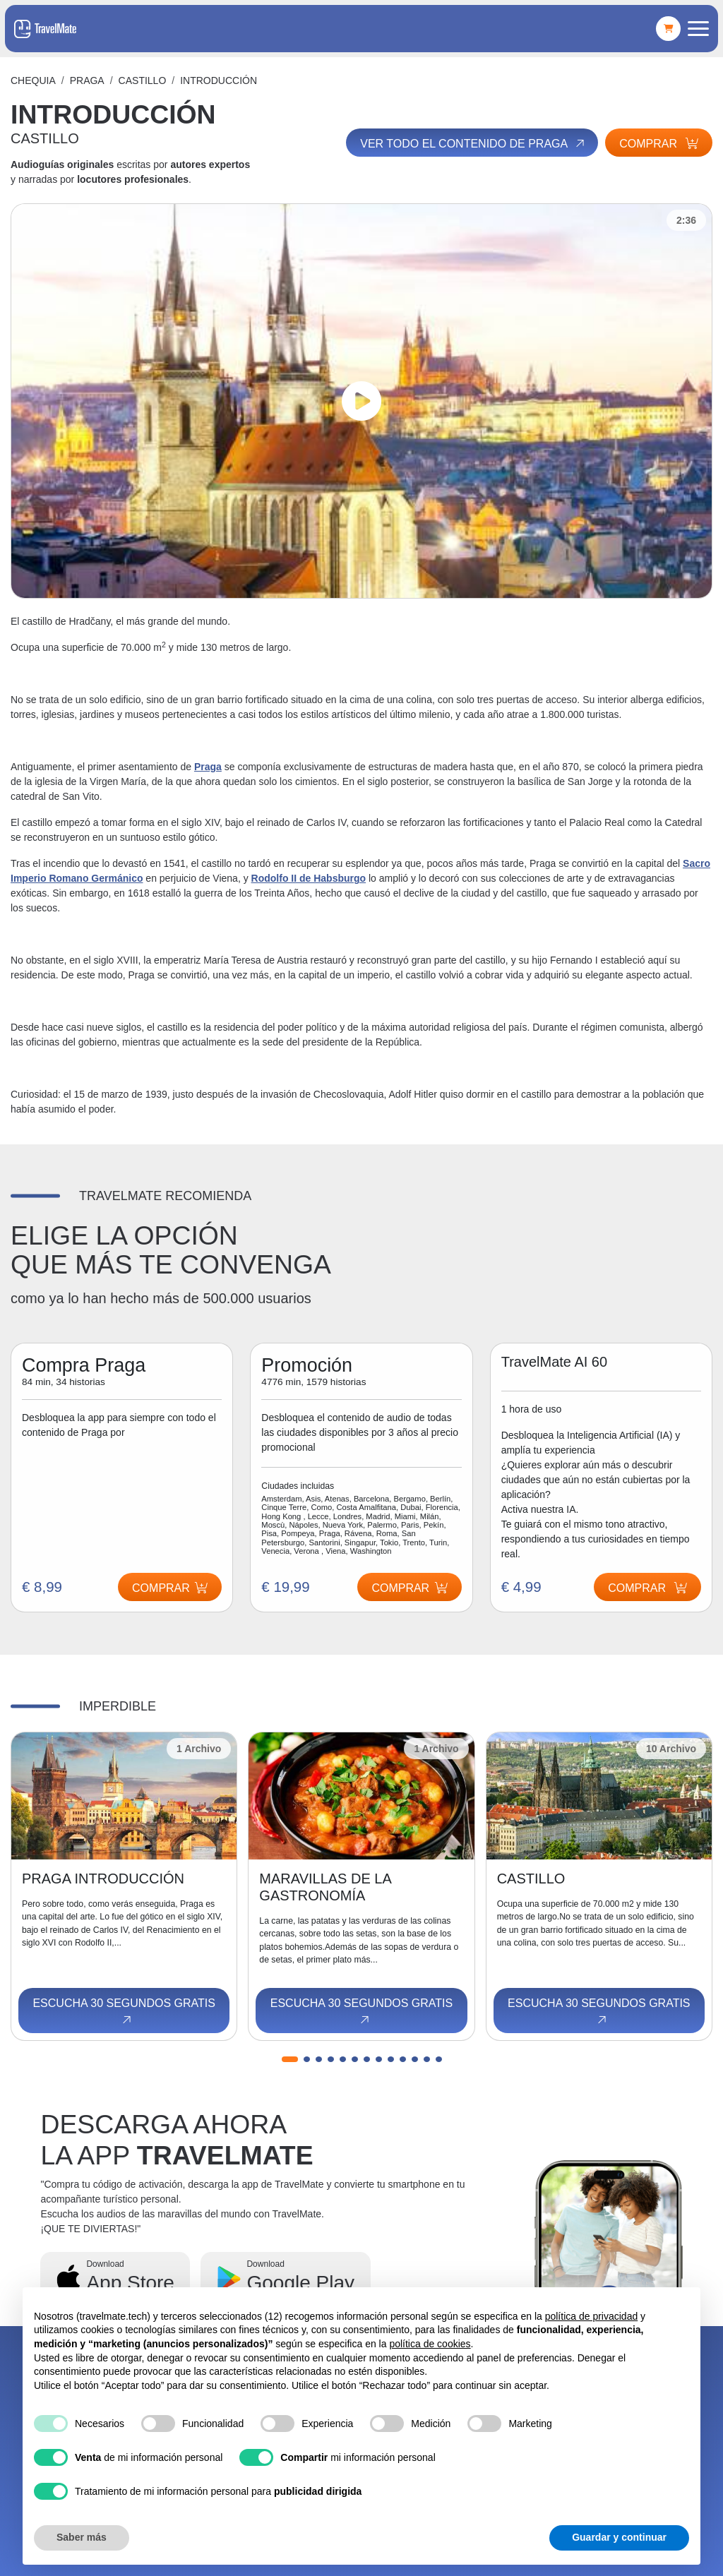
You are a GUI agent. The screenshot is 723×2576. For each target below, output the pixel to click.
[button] (290, 2059)
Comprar (658, 144)
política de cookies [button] (429, 2343)
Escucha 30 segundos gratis (123, 2012)
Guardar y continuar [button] (619, 2537)
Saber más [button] (81, 2537)
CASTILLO (143, 80)
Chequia (33, 80)
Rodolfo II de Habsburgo (308, 878)
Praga (87, 80)
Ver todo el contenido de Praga (473, 144)
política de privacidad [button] (591, 2316)
